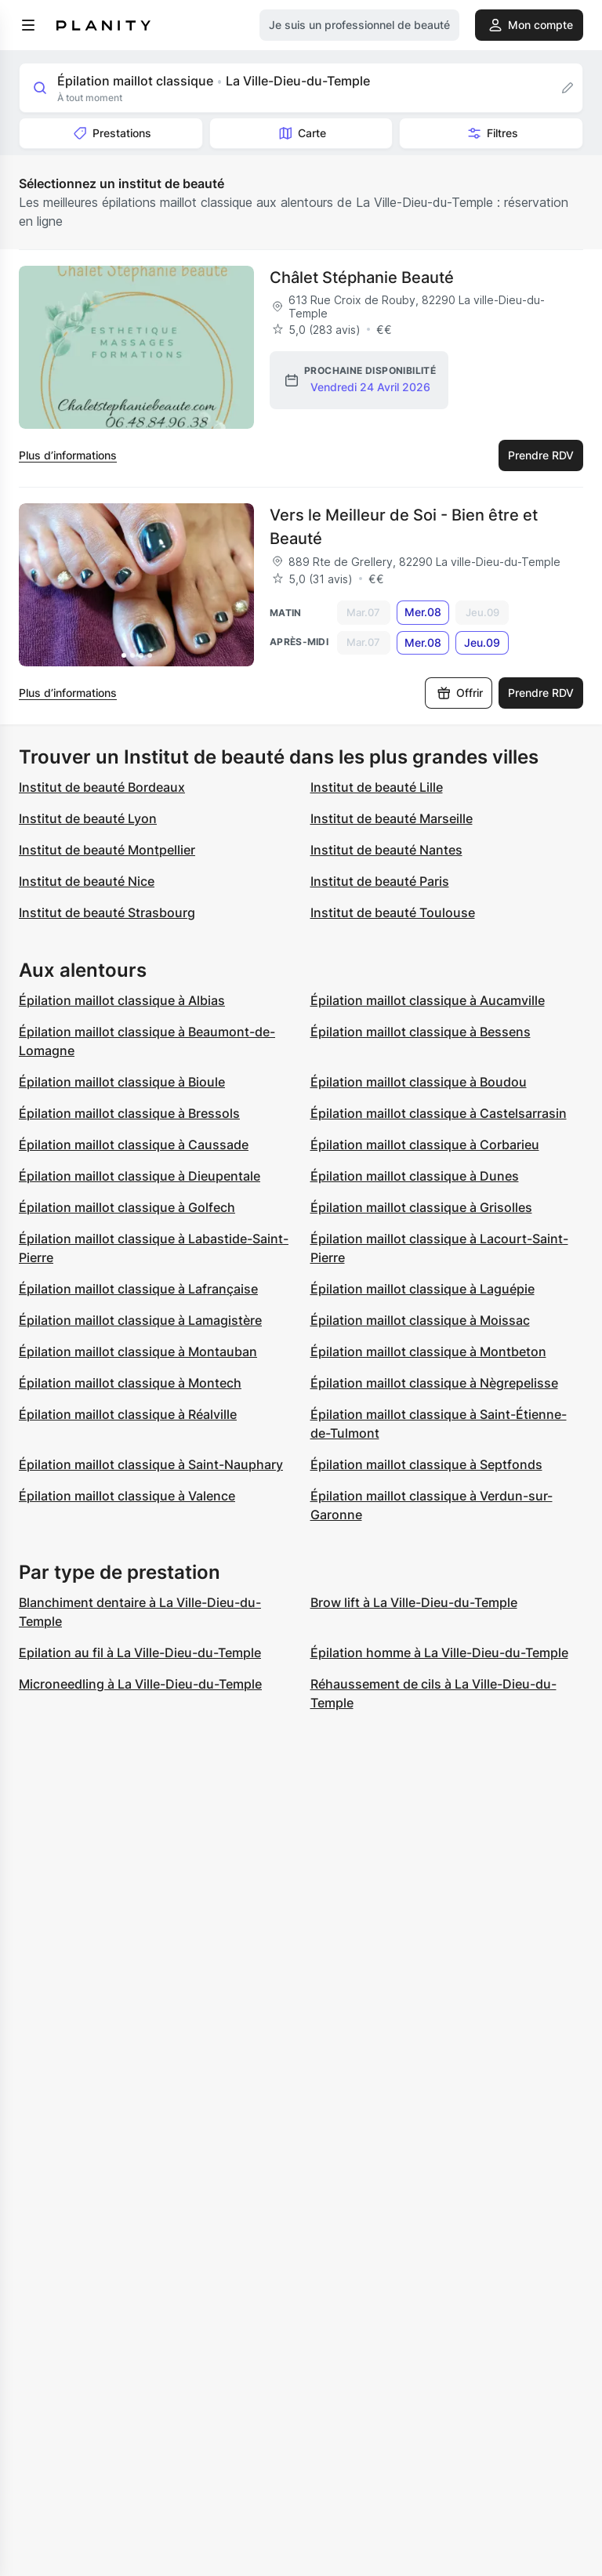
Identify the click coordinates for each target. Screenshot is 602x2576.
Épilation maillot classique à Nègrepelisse (434, 1383)
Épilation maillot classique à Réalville (128, 1414)
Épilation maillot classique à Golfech (127, 1207)
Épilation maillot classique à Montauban (138, 1351)
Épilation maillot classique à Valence (127, 1496)
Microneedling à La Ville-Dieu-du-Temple (140, 1684)
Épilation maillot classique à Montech (130, 1383)
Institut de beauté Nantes (386, 850)
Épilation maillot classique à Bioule (122, 1082)
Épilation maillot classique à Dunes (414, 1176)
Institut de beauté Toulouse (392, 912)
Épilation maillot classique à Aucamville (427, 1000)
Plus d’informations (68, 455)
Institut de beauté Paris (379, 881)
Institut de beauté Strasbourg (107, 912)
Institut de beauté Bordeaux (102, 787)
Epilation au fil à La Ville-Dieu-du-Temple (140, 1652)
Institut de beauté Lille (376, 787)
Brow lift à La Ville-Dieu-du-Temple (413, 1602)
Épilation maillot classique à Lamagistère (140, 1320)
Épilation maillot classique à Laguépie (422, 1289)
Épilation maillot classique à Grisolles (421, 1207)
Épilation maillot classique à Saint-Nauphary (151, 1464)
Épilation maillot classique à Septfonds (426, 1464)
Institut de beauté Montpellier (107, 850)
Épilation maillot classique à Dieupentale (139, 1176)
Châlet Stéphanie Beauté (362, 277)
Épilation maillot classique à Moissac (420, 1320)
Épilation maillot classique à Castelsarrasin (438, 1113)
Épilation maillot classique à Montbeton (428, 1351)
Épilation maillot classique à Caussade (133, 1144)
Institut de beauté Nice (86, 881)
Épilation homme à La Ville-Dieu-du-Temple (439, 1652)
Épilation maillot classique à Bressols (129, 1113)
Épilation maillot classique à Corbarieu (424, 1144)
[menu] (28, 25)
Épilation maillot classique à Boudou (418, 1082)
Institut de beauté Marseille (391, 818)
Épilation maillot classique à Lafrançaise (138, 1289)
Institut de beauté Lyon (88, 818)
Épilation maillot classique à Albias (122, 1000)
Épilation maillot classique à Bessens (420, 1031)
